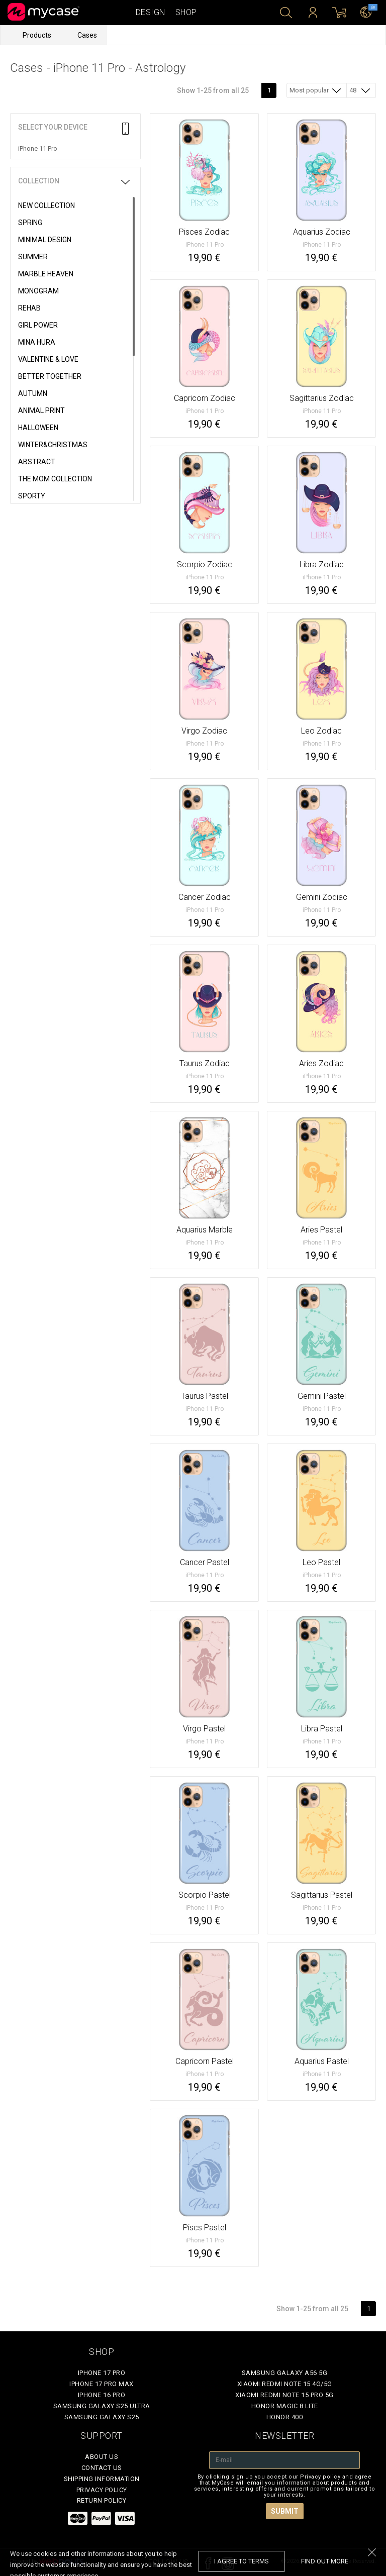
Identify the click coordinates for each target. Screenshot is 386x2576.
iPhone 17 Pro (102, 2373)
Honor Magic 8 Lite (284, 2406)
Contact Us (101, 2467)
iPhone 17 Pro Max (101, 2384)
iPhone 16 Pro (102, 2395)
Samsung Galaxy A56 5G (285, 2373)
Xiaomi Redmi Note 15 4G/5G (284, 2384)
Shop (186, 12)
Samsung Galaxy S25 (101, 2417)
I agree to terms (241, 2561)
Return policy (102, 2500)
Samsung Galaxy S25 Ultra (101, 2406)
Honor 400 (284, 2417)
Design (150, 12)
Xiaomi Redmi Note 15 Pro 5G (284, 2395)
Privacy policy (101, 2490)
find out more (324, 2561)
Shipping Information (102, 2479)
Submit (285, 2511)
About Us (101, 2456)
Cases (87, 35)
